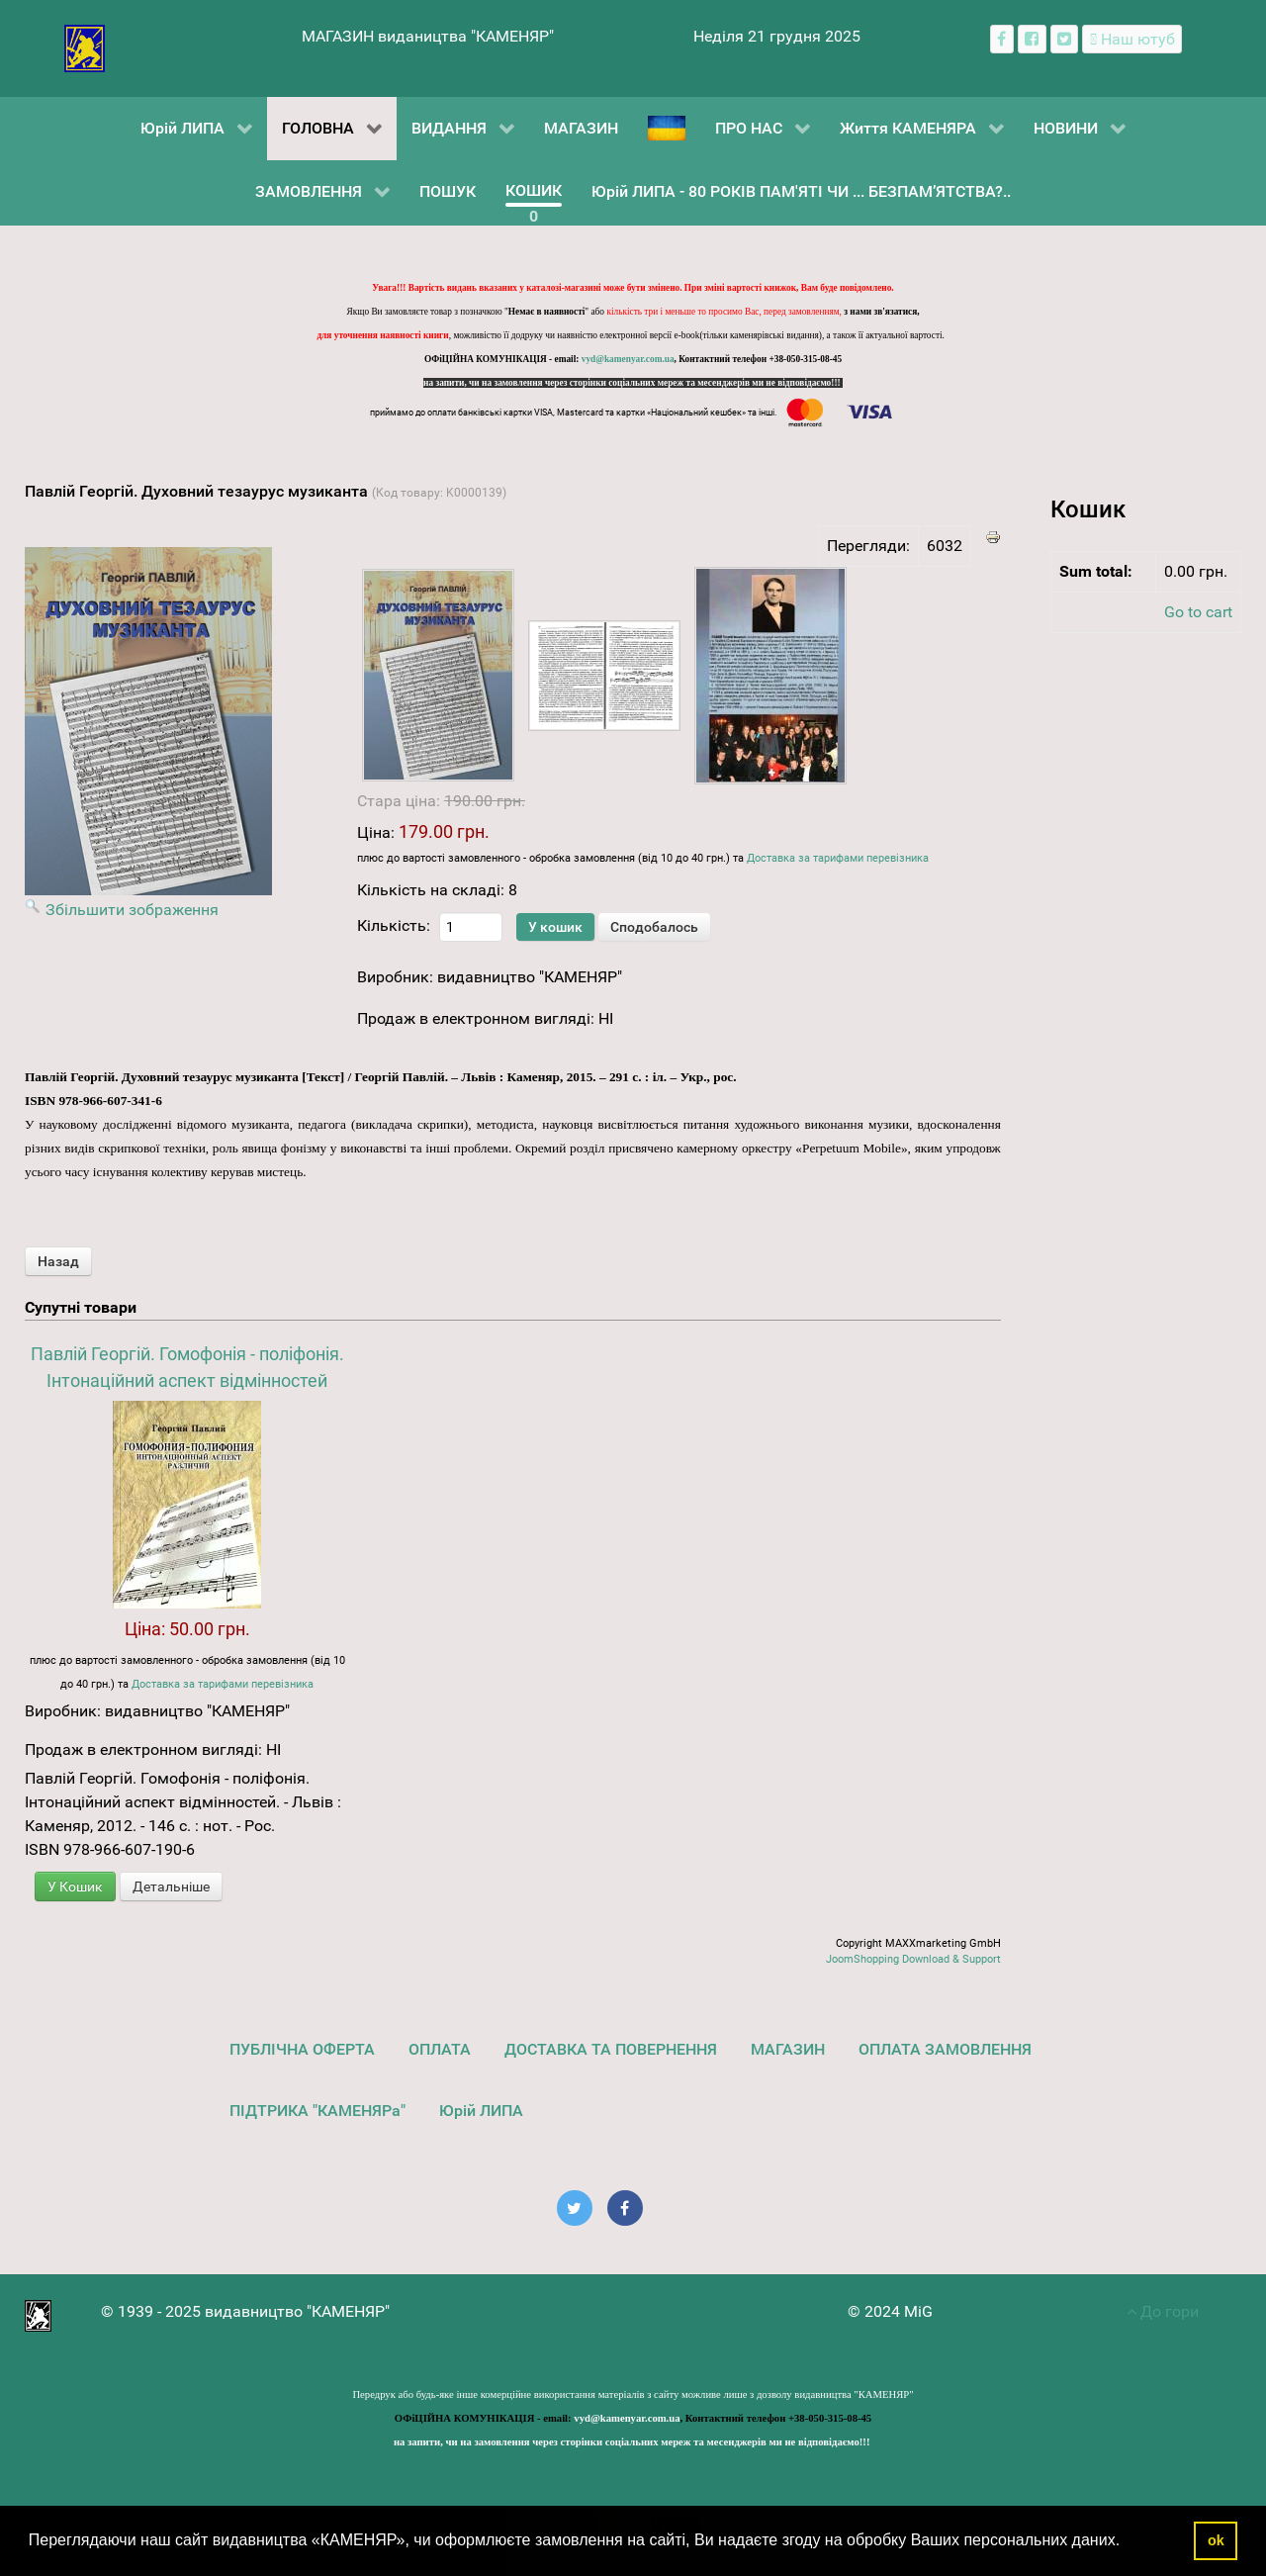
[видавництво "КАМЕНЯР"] (84, 47)
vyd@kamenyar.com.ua (628, 359)
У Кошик (75, 1886)
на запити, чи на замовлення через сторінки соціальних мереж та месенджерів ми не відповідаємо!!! (633, 383)
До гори (1163, 2311)
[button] (1127, 2542)
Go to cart (1198, 611)
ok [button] (1216, 2540)
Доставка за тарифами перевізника (838, 858)
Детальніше (171, 1886)
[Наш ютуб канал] (1132, 39)
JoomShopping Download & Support (913, 1959)
